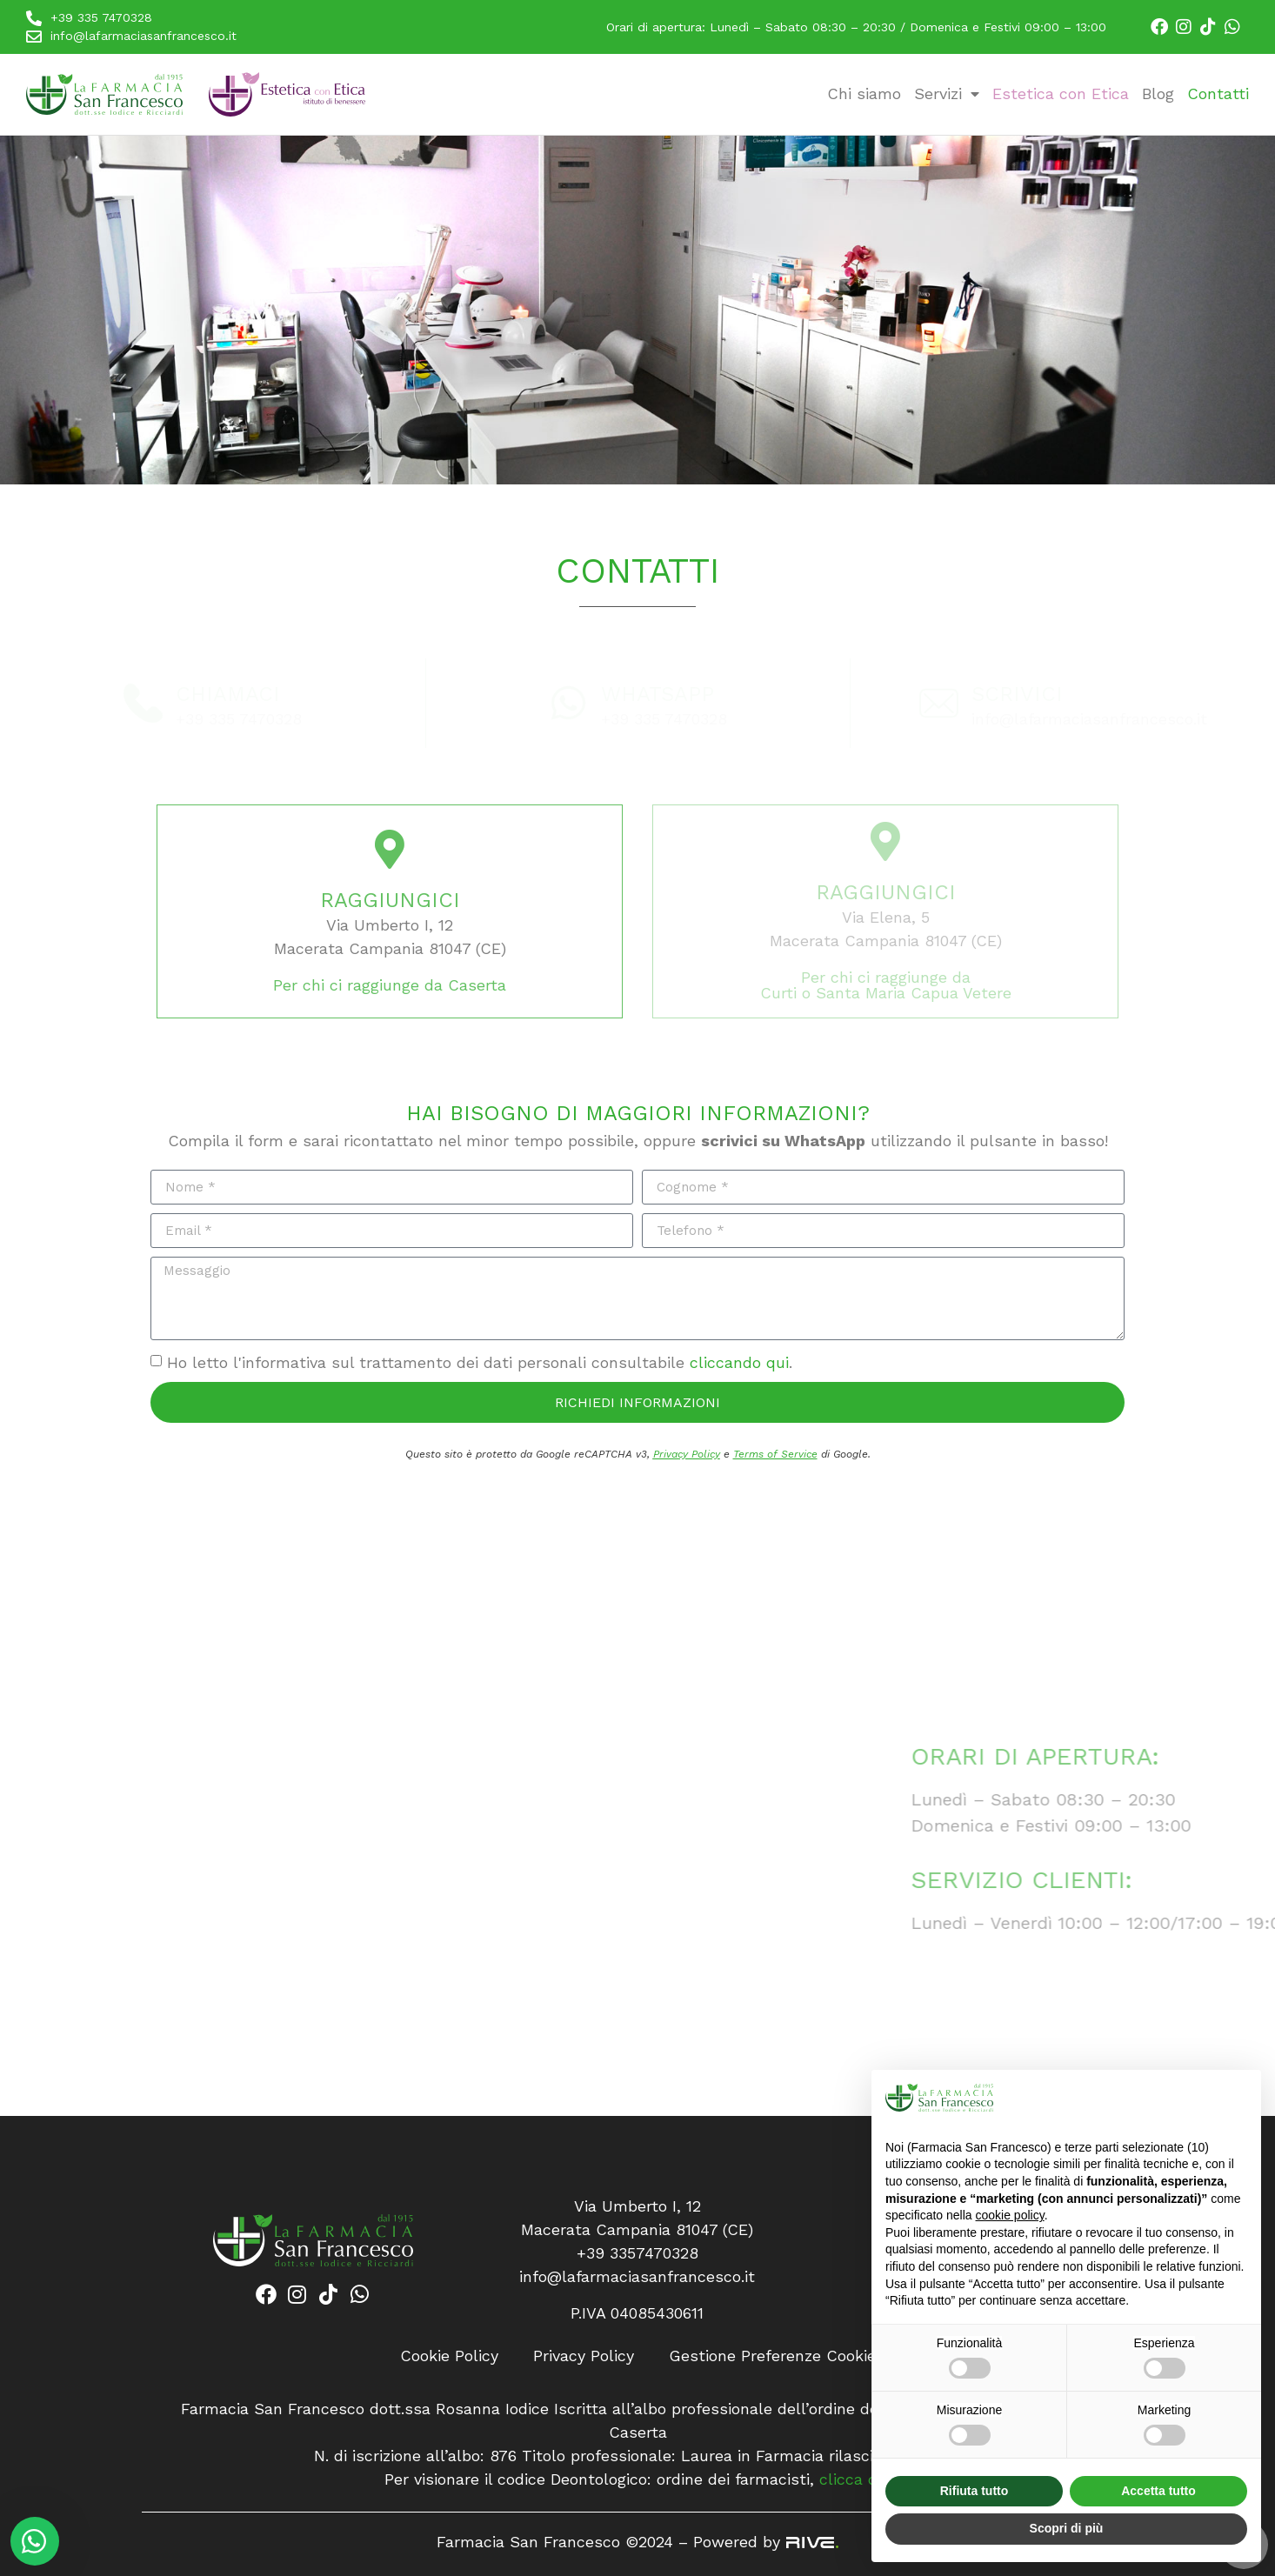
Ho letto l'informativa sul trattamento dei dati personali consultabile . (479, 1362)
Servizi (946, 93)
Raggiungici (390, 900)
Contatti (1218, 93)
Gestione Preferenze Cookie (772, 2355)
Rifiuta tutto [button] (974, 2491)
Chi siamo (864, 93)
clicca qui (855, 2479)
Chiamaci (228, 694)
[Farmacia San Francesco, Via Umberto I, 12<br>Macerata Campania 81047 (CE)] (319, 1846)
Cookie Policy (449, 2355)
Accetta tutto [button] (1158, 2491)
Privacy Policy (686, 1454)
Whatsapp (657, 694)
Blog (1158, 93)
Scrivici (1017, 694)
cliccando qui (739, 1362)
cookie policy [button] (1010, 2215)
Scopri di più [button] (1067, 2528)
